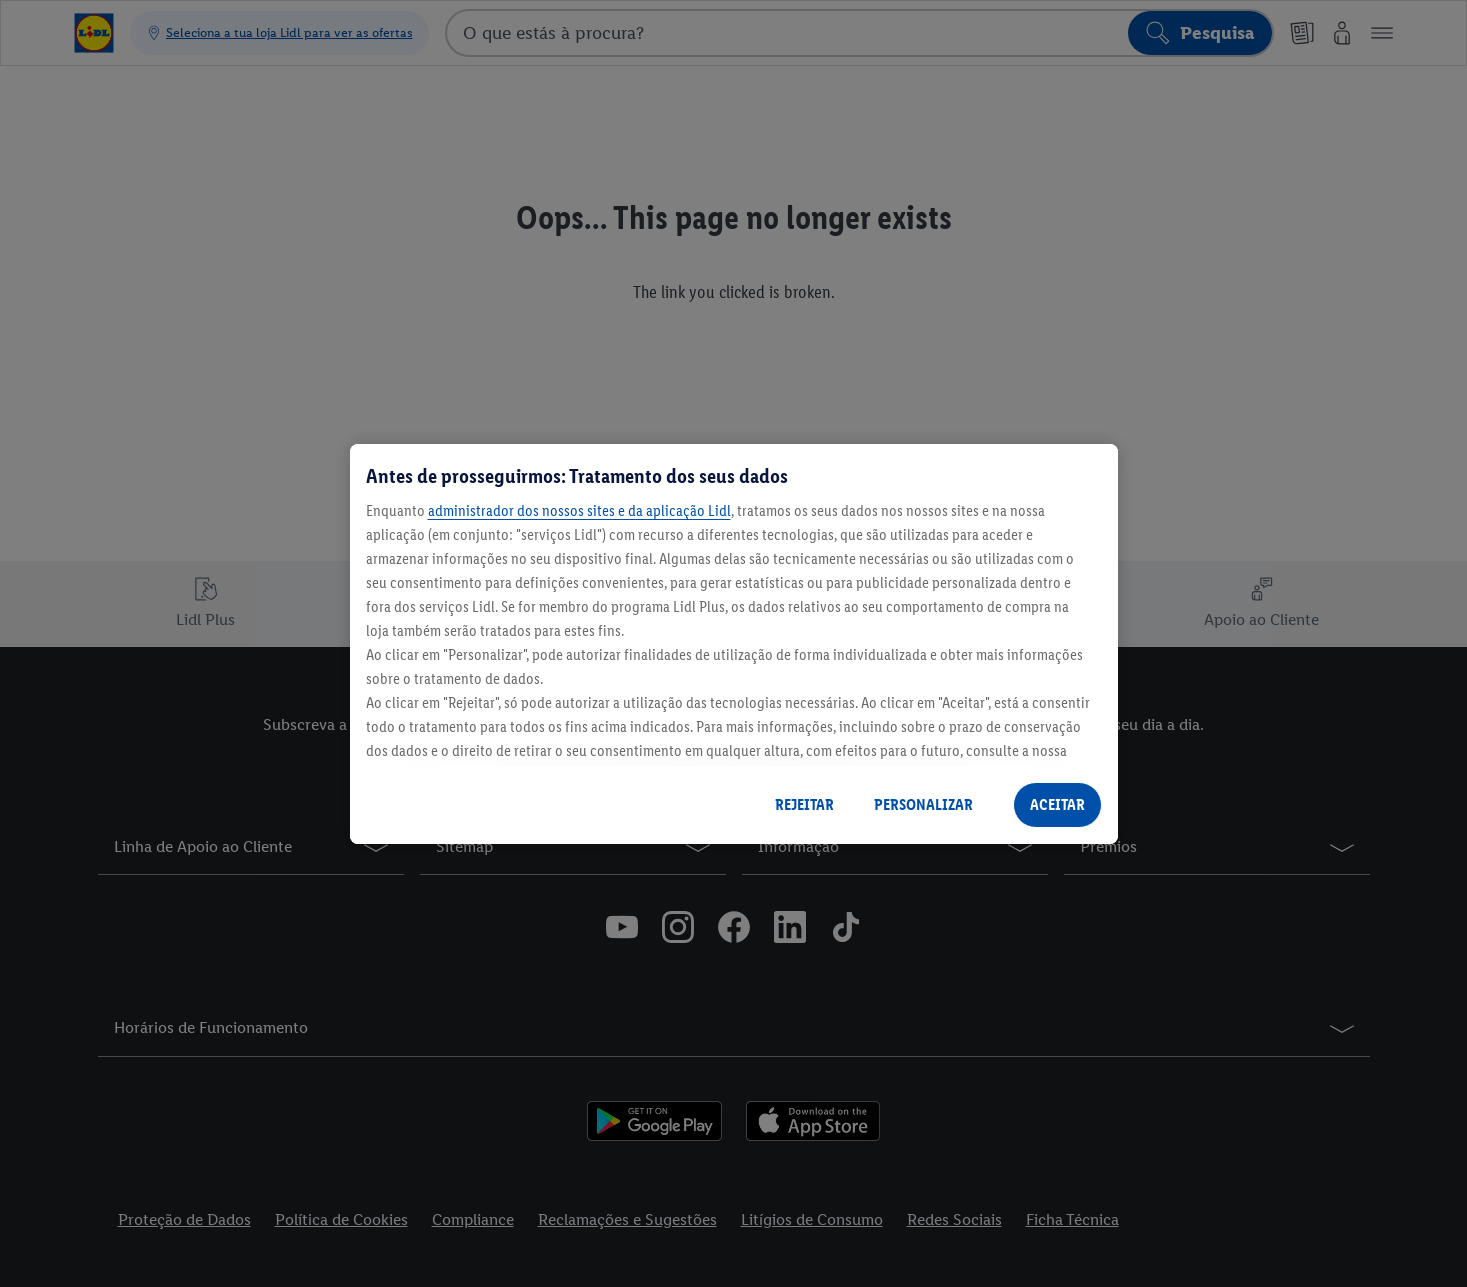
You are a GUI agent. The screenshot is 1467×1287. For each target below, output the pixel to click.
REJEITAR (804, 804)
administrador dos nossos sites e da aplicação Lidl (579, 510)
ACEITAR (1057, 804)
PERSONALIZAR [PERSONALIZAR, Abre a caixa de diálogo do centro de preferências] (923, 804)
